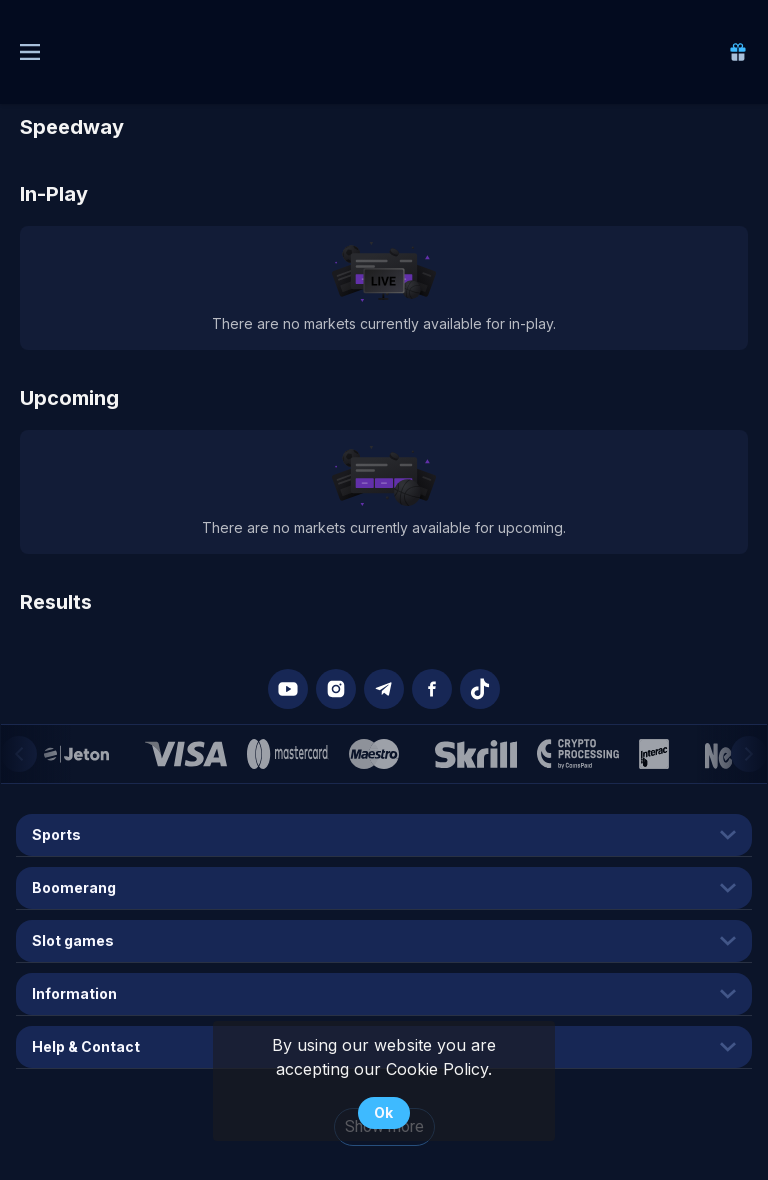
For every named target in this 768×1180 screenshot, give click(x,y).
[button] (288, 689)
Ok (383, 1112)
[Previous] (19, 754)
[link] (738, 52)
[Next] (749, 754)
